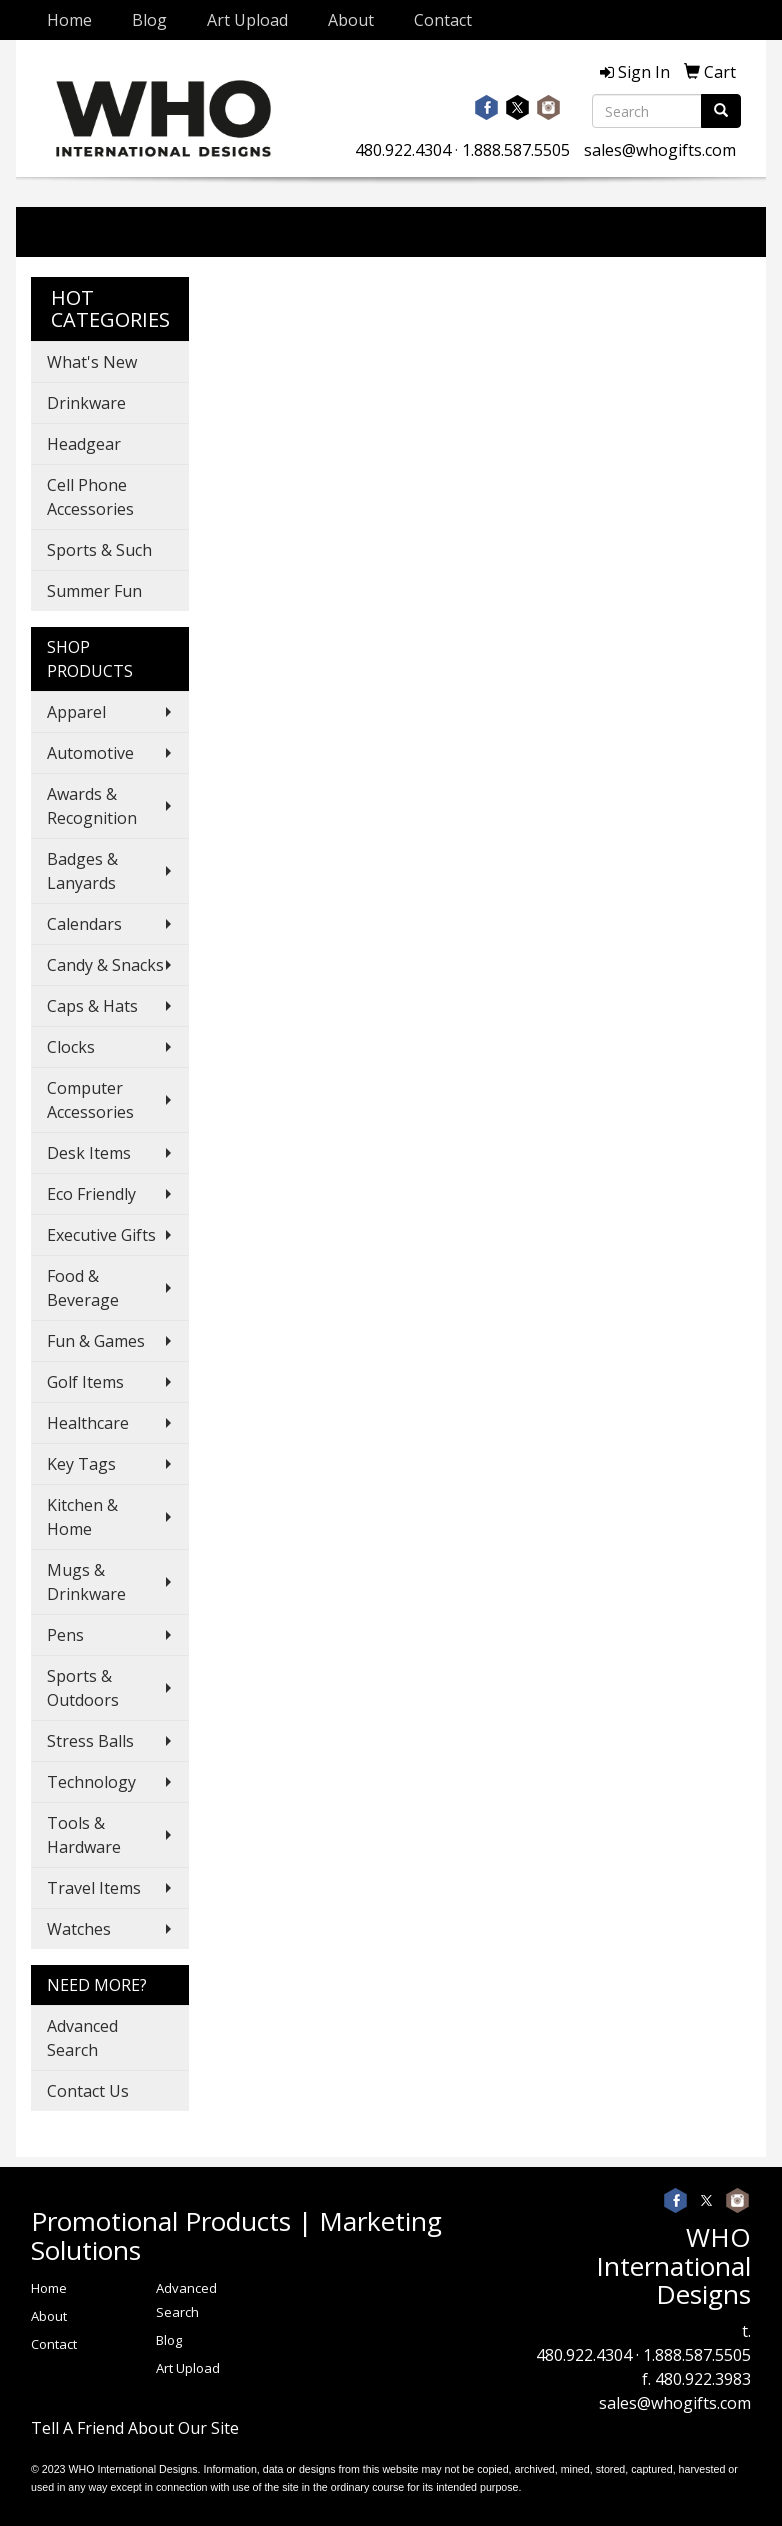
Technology (91, 1782)
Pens (65, 1635)
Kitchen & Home (82, 1517)
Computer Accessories (90, 1100)
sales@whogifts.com (660, 150)
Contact (443, 20)
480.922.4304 (403, 150)
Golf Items (85, 1382)
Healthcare (88, 1423)
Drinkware (86, 403)
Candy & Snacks (105, 965)
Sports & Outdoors (83, 1688)
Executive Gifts (101, 1235)
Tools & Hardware (84, 1835)
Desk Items (89, 1153)
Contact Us (88, 2091)
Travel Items (94, 1888)
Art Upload (247, 20)
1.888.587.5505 (516, 150)
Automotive (90, 753)
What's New (92, 362)
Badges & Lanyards (82, 871)
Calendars (84, 924)
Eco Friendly (91, 1194)
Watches (79, 1929)
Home (69, 20)
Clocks (71, 1047)
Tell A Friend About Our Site (135, 2428)
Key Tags (81, 1464)
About (351, 20)
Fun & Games (96, 1341)
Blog (149, 20)
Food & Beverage (83, 1288)
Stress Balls (90, 1741)
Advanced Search (82, 2038)
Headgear (84, 444)
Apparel (76, 712)
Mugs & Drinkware (86, 1582)
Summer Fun (94, 591)
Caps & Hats (92, 1006)
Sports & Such (99, 550)
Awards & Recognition (92, 806)
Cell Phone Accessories (90, 497)
